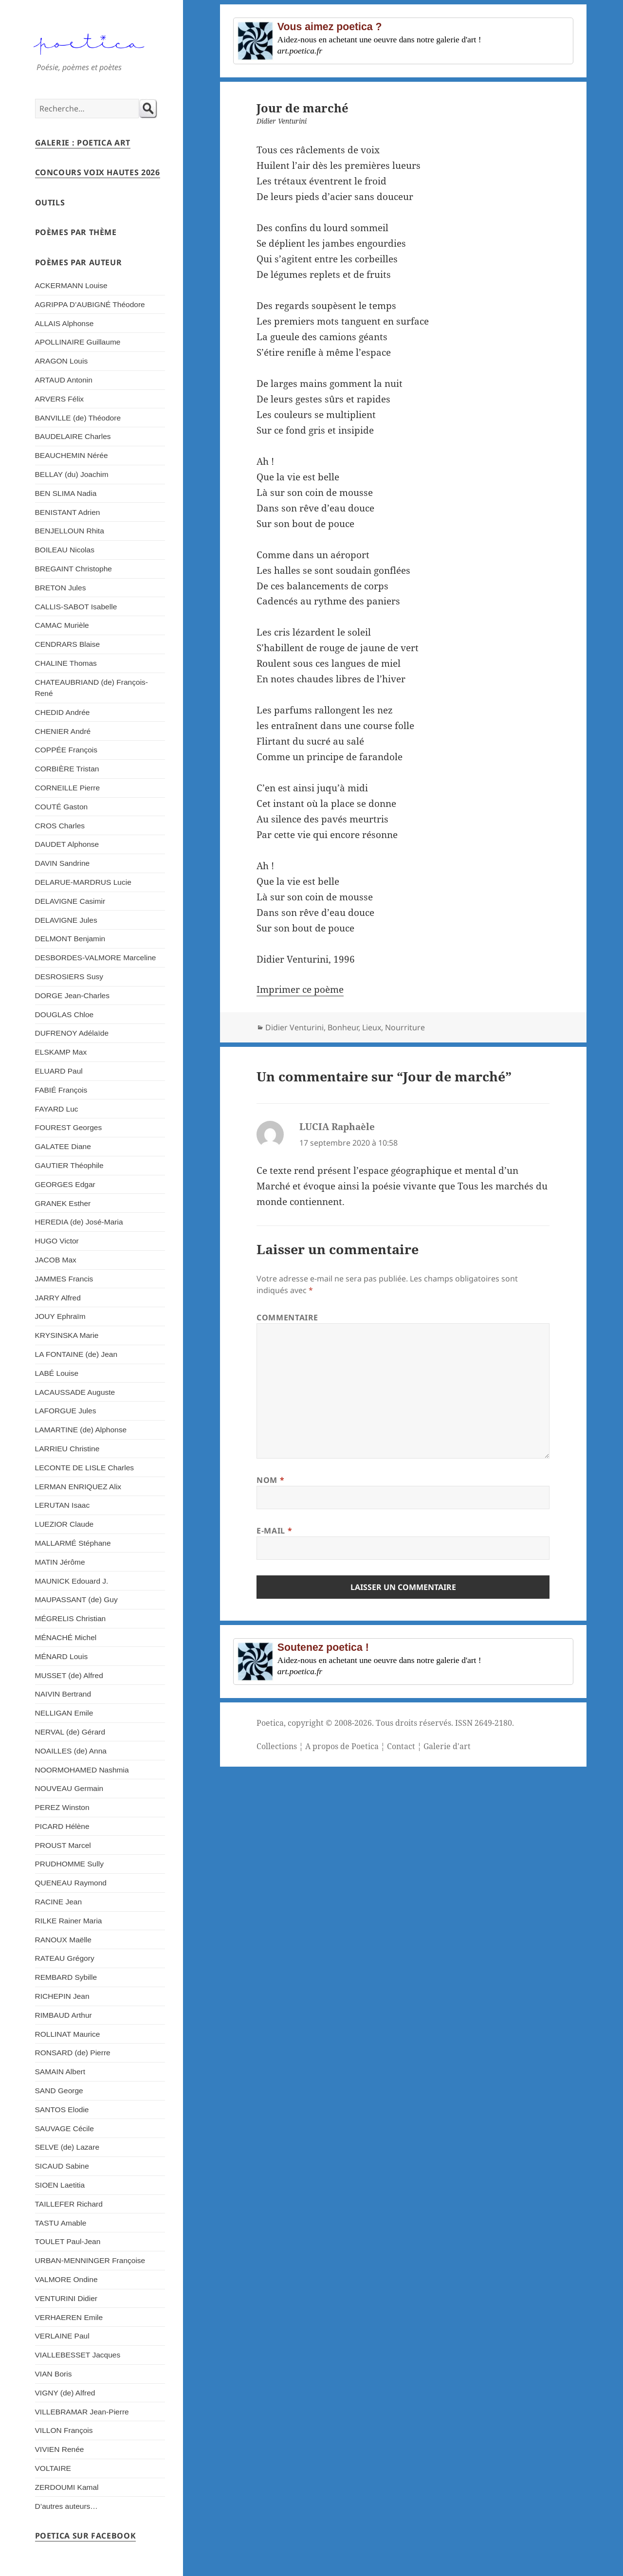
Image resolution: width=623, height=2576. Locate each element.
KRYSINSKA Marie (67, 1335)
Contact (401, 1746)
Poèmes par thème (76, 232)
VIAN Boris (53, 2374)
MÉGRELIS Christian (70, 1618)
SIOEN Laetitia (60, 2185)
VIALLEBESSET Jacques (78, 2355)
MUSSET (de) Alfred (69, 1675)
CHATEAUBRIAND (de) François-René (91, 687)
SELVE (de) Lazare (67, 2147)
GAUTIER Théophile (69, 1165)
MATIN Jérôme (60, 1562)
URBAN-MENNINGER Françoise (90, 2260)
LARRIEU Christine (67, 1448)
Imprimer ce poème (300, 989)
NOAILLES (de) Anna (71, 1751)
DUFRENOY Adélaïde (72, 1033)
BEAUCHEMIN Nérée (71, 455)
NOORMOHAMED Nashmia (82, 1770)
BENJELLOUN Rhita (69, 531)
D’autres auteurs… (66, 2506)
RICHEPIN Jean (62, 1996)
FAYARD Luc (56, 1109)
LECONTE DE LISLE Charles (84, 1467)
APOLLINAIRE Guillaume (78, 342)
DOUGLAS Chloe (64, 1014)
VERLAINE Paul (62, 2336)
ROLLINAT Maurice (67, 2034)
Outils (50, 202)
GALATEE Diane (63, 1146)
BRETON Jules (60, 588)
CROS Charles (60, 826)
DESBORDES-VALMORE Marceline (95, 957)
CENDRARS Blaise (67, 644)
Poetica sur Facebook (85, 2535)
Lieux (371, 1027)
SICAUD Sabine (62, 2166)
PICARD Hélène (62, 1826)
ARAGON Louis (61, 361)
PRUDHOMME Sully (69, 1864)
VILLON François (64, 2430)
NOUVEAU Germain (69, 1788)
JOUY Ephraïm (60, 1316)
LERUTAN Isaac (62, 1505)
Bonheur (343, 1027)
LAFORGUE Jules (65, 1411)
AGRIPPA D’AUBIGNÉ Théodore (90, 304)
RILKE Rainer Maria (68, 1921)
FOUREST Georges (68, 1127)
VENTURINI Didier (66, 2298)
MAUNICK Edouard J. (72, 1581)
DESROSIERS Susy (69, 976)
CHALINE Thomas (66, 663)
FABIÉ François (61, 1090)
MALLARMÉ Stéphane (73, 1543)
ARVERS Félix (59, 399)
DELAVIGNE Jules (66, 920)
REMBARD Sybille (66, 1977)
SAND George (59, 2090)
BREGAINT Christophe (73, 569)
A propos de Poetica (342, 1746)
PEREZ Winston (62, 1807)
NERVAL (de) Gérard (70, 1732)
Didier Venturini (294, 1027)
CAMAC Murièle (62, 625)
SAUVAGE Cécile (64, 2128)
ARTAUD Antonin (63, 380)
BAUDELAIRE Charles (73, 436)
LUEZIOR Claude (64, 1524)
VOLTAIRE (53, 2468)
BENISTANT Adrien (67, 512)
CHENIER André (63, 731)
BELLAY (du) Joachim (72, 474)
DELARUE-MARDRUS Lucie (83, 882)
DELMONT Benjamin (70, 938)
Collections (277, 1746)
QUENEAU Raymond (71, 1883)
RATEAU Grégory (64, 1958)
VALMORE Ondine (66, 2279)
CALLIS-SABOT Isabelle (76, 607)
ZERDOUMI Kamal (67, 2487)
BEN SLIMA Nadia (66, 493)
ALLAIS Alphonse (64, 323)
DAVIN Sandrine (62, 863)
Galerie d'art (447, 1746)
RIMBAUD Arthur (63, 2015)
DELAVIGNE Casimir (70, 901)
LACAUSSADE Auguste (75, 1392)
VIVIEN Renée (59, 2449)
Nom (270, 1480)
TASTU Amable (61, 2223)
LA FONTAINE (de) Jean (76, 1354)
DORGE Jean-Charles (72, 995)
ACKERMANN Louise (71, 285)
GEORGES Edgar (65, 1184)
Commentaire (287, 1317)
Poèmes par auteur (78, 262)
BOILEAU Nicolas (64, 550)
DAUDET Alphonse (67, 844)
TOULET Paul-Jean (68, 2241)
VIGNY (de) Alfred (65, 2393)
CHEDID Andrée (62, 712)
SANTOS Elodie (62, 2109)
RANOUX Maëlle (63, 1940)
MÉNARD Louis (61, 1656)
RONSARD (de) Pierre (72, 2052)
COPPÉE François (66, 750)
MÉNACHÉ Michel (66, 1637)
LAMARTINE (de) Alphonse (81, 1429)
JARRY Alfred (58, 1298)
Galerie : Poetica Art (82, 142)
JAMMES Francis (64, 1279)
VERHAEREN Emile (69, 2317)
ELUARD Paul (59, 1071)
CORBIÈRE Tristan (67, 769)
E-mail (274, 1530)
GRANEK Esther (63, 1203)
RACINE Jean (58, 1902)
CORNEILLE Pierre (67, 788)
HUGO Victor (57, 1241)
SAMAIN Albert (60, 2071)
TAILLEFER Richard (69, 2204)
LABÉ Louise (57, 1373)
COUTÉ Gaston (61, 807)
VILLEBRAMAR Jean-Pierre (82, 2412)
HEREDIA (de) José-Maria (79, 1222)
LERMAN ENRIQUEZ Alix (78, 1486)
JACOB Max (55, 1260)
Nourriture (405, 1027)
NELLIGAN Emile (64, 1713)
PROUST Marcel (63, 1845)
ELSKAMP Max (61, 1052)
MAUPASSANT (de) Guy (76, 1599)
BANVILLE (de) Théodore (78, 418)
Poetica (270, 1722)
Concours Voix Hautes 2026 (97, 172)
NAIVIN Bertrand (63, 1694)
